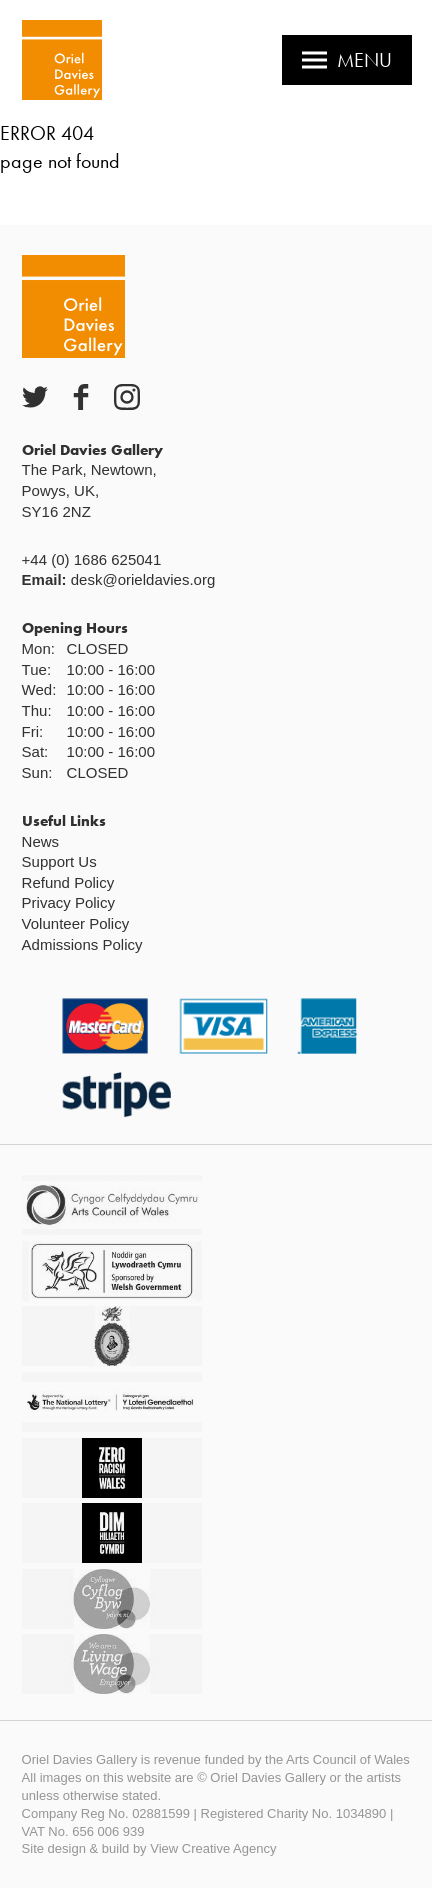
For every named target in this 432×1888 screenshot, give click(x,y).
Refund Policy (68, 882)
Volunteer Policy (76, 923)
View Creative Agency (213, 1848)
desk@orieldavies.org (143, 579)
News (41, 841)
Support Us (59, 861)
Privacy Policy (68, 902)
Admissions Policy (82, 944)
